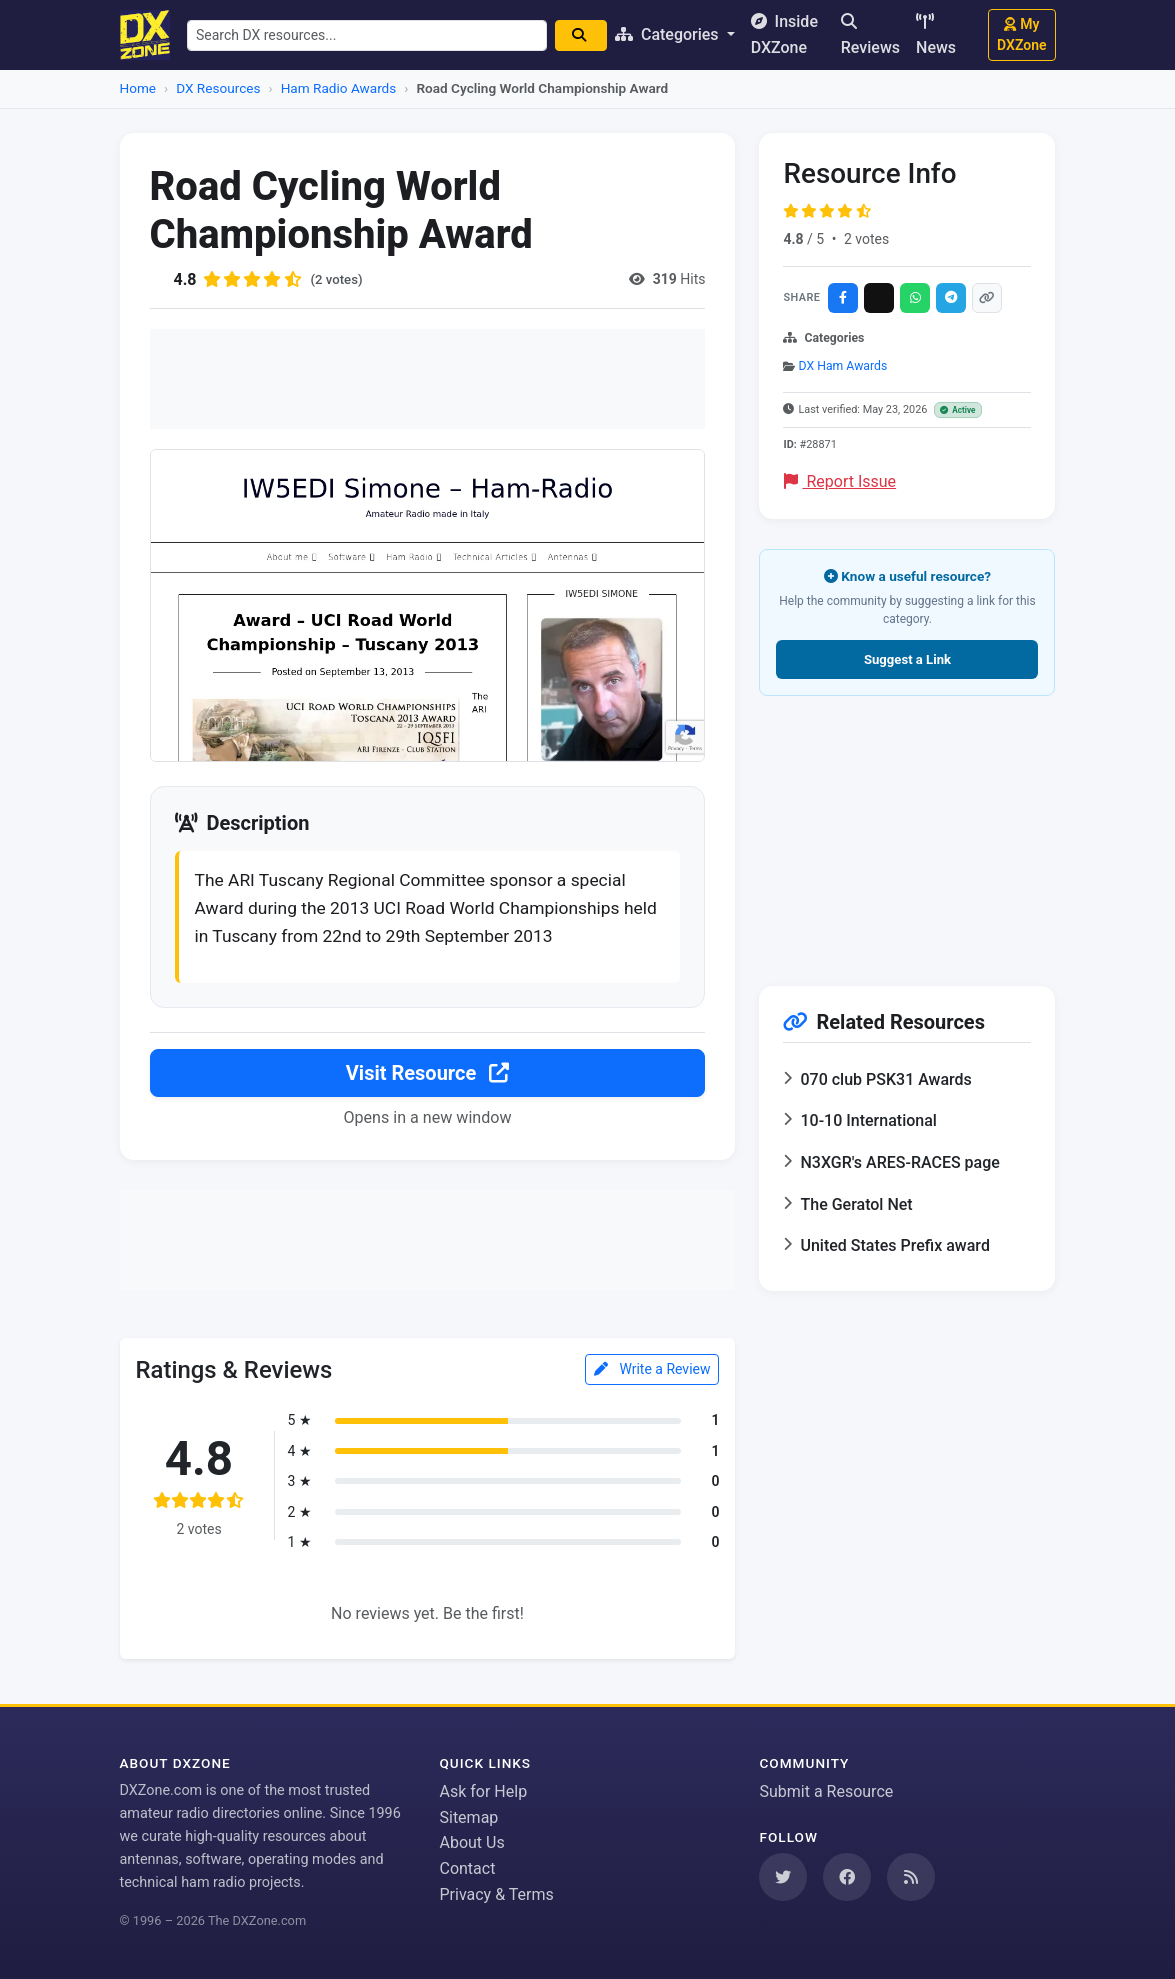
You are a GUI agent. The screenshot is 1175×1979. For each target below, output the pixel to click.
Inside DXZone (790, 34)
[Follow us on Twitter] (783, 1877)
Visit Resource (427, 1077)
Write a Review (652, 1374)
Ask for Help (483, 1791)
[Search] (588, 35)
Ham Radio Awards (339, 88)
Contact (467, 1868)
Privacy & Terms (496, 1894)
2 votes (866, 239)
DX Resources (218, 88)
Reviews (870, 35)
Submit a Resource (826, 1791)
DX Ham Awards (843, 366)
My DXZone (1021, 34)
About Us (471, 1842)
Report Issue (840, 481)
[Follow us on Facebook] (847, 1877)
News (936, 35)
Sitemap (468, 1817)
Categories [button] (676, 34)
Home (138, 88)
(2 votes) (338, 279)
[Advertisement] (428, 379)
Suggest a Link (907, 659)
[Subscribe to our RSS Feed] (911, 1877)
